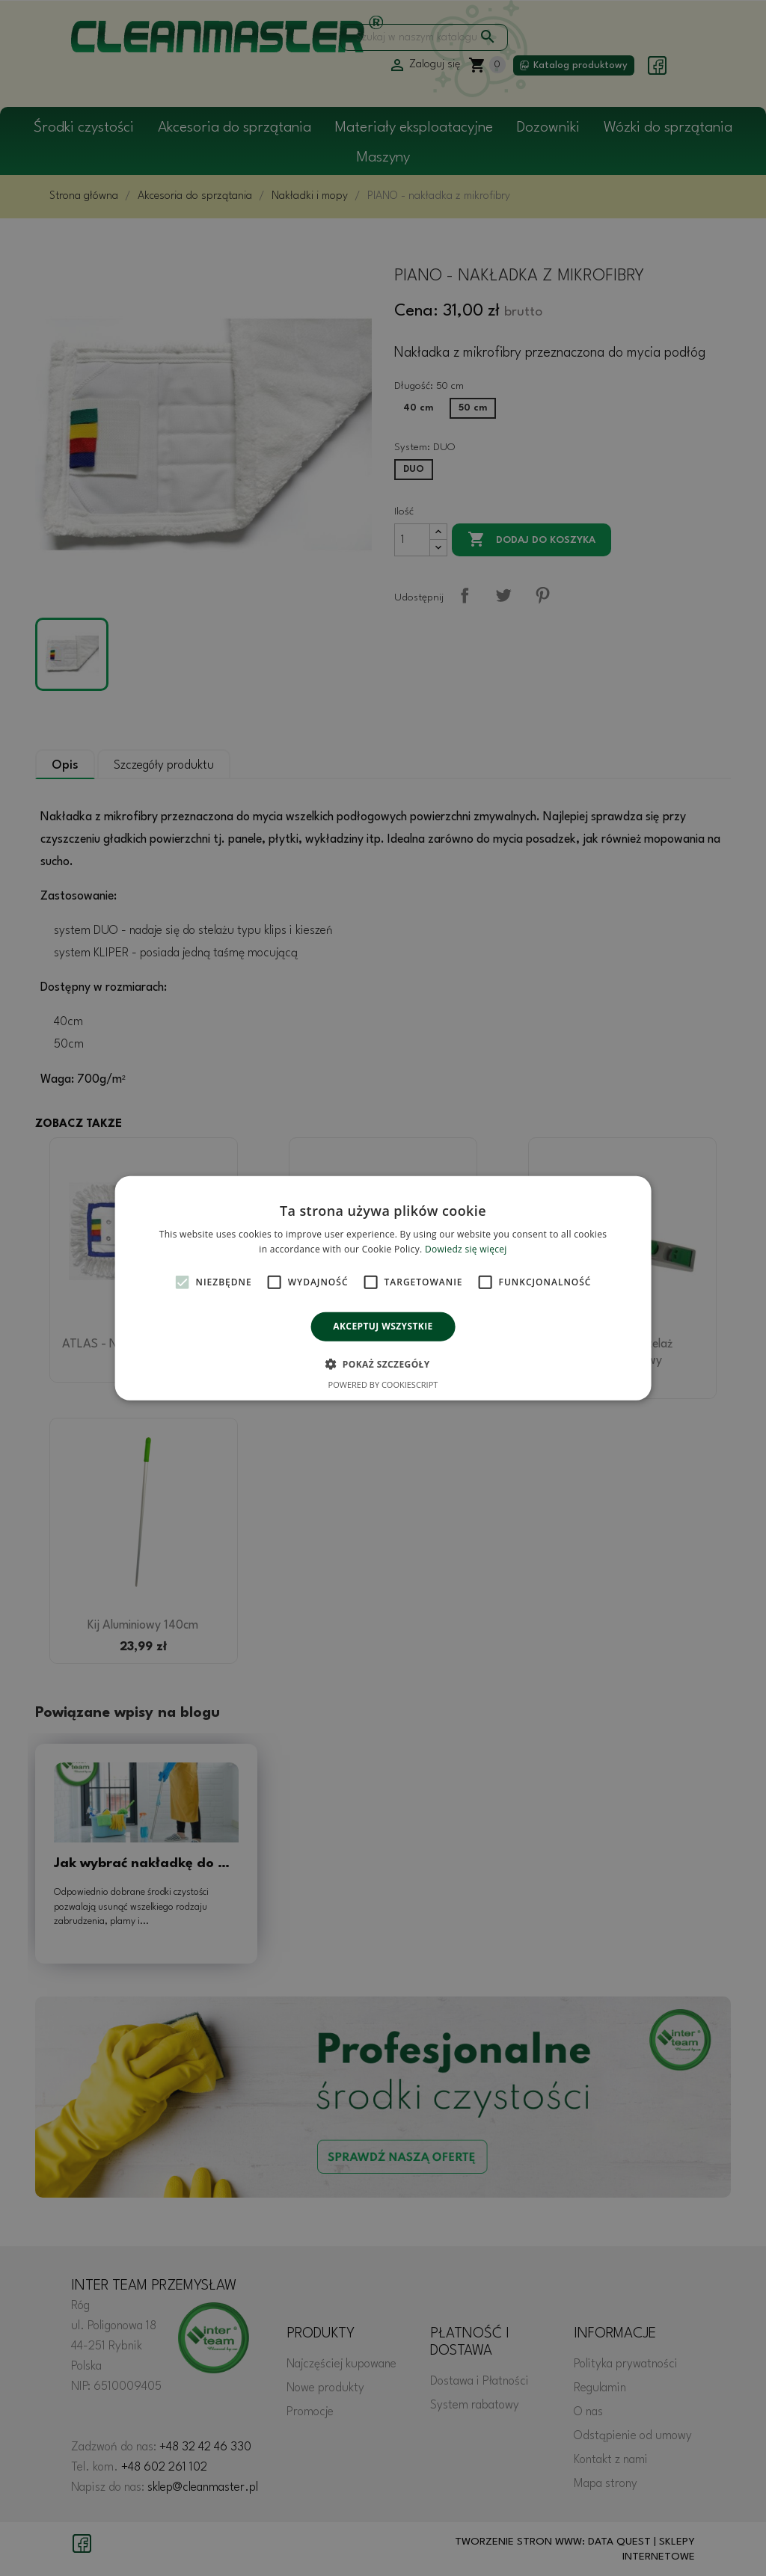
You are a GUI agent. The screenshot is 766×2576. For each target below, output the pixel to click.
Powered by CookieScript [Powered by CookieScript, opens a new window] (383, 1384)
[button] (382, 1363)
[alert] (383, 1288)
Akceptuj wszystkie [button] (382, 1326)
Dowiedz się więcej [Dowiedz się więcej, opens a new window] (466, 1249)
